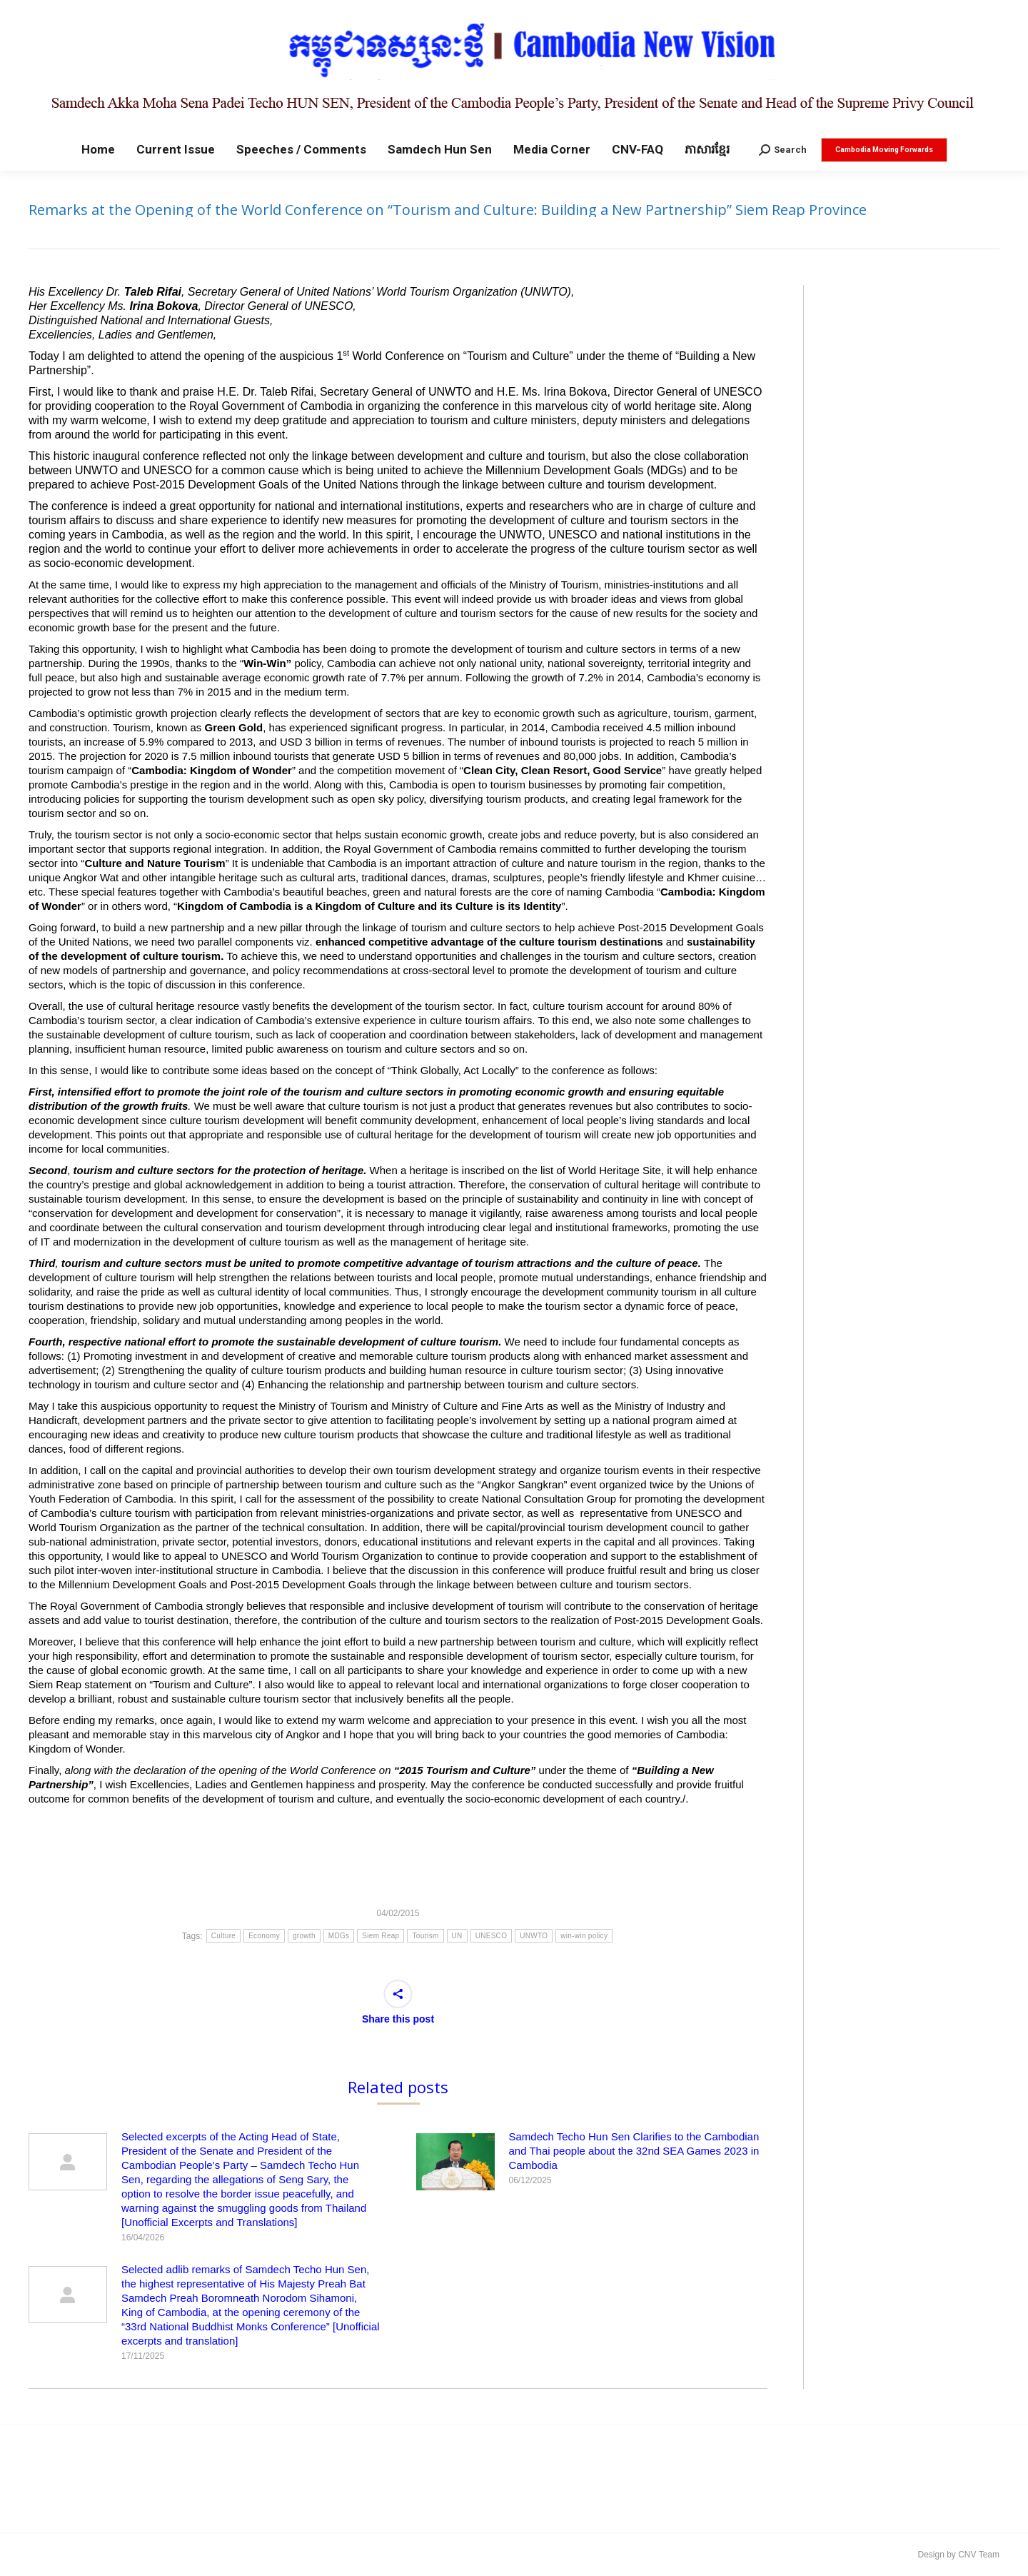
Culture (223, 1936)
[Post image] (68, 2161)
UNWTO (534, 1936)
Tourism (425, 1936)
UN (457, 1936)
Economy (264, 1936)
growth (304, 1936)
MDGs (339, 1936)
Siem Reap (380, 1936)
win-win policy (584, 1936)
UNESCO (491, 1936)
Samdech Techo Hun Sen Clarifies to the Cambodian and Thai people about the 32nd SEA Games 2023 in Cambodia (634, 2150)
